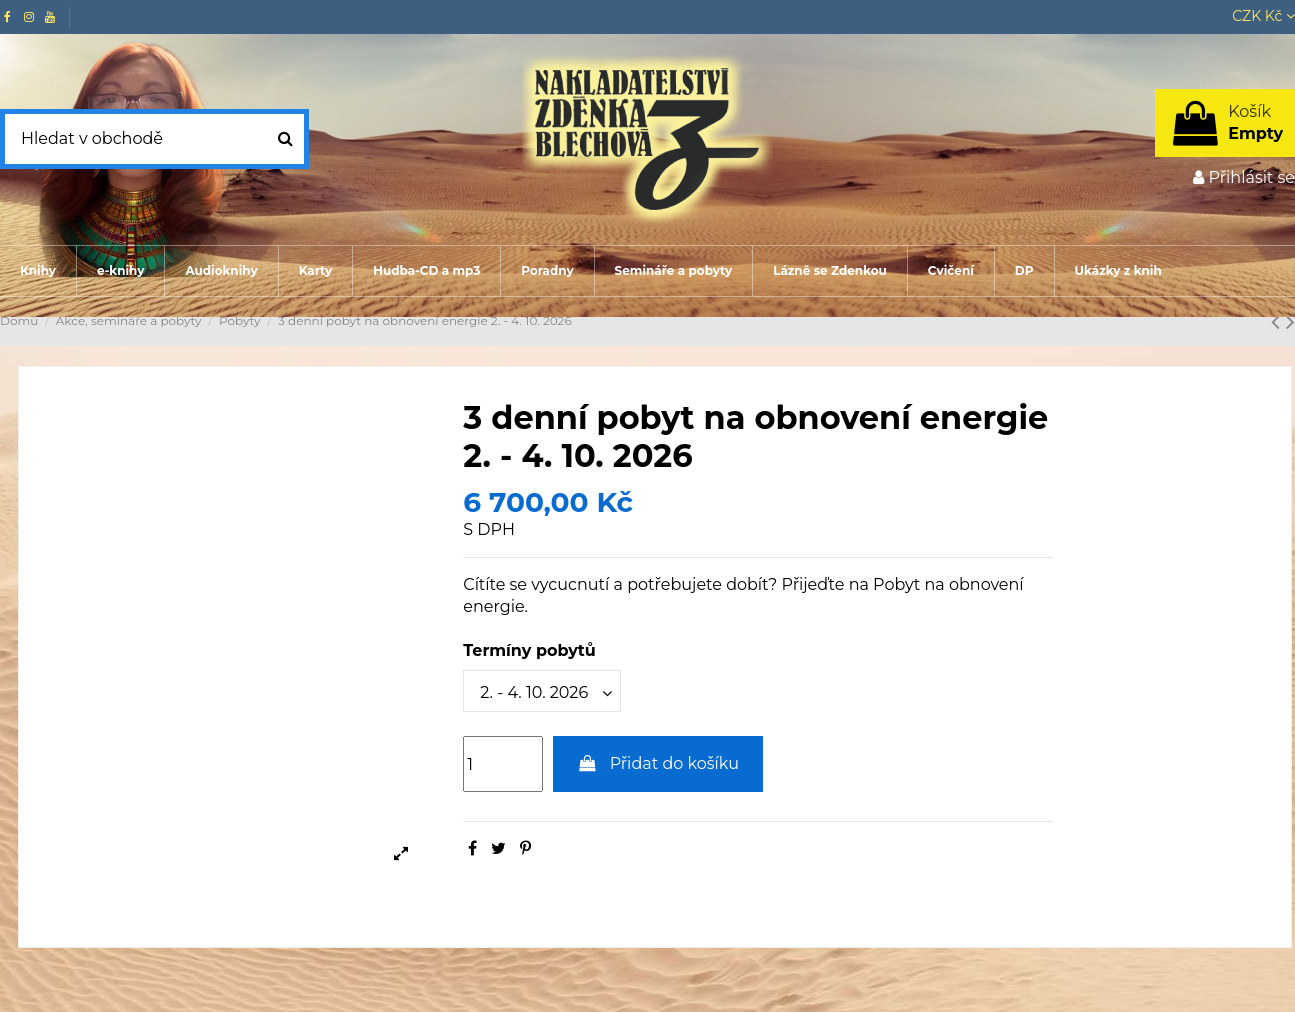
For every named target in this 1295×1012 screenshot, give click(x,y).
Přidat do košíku (658, 763)
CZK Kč (1263, 16)
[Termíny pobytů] (542, 691)
